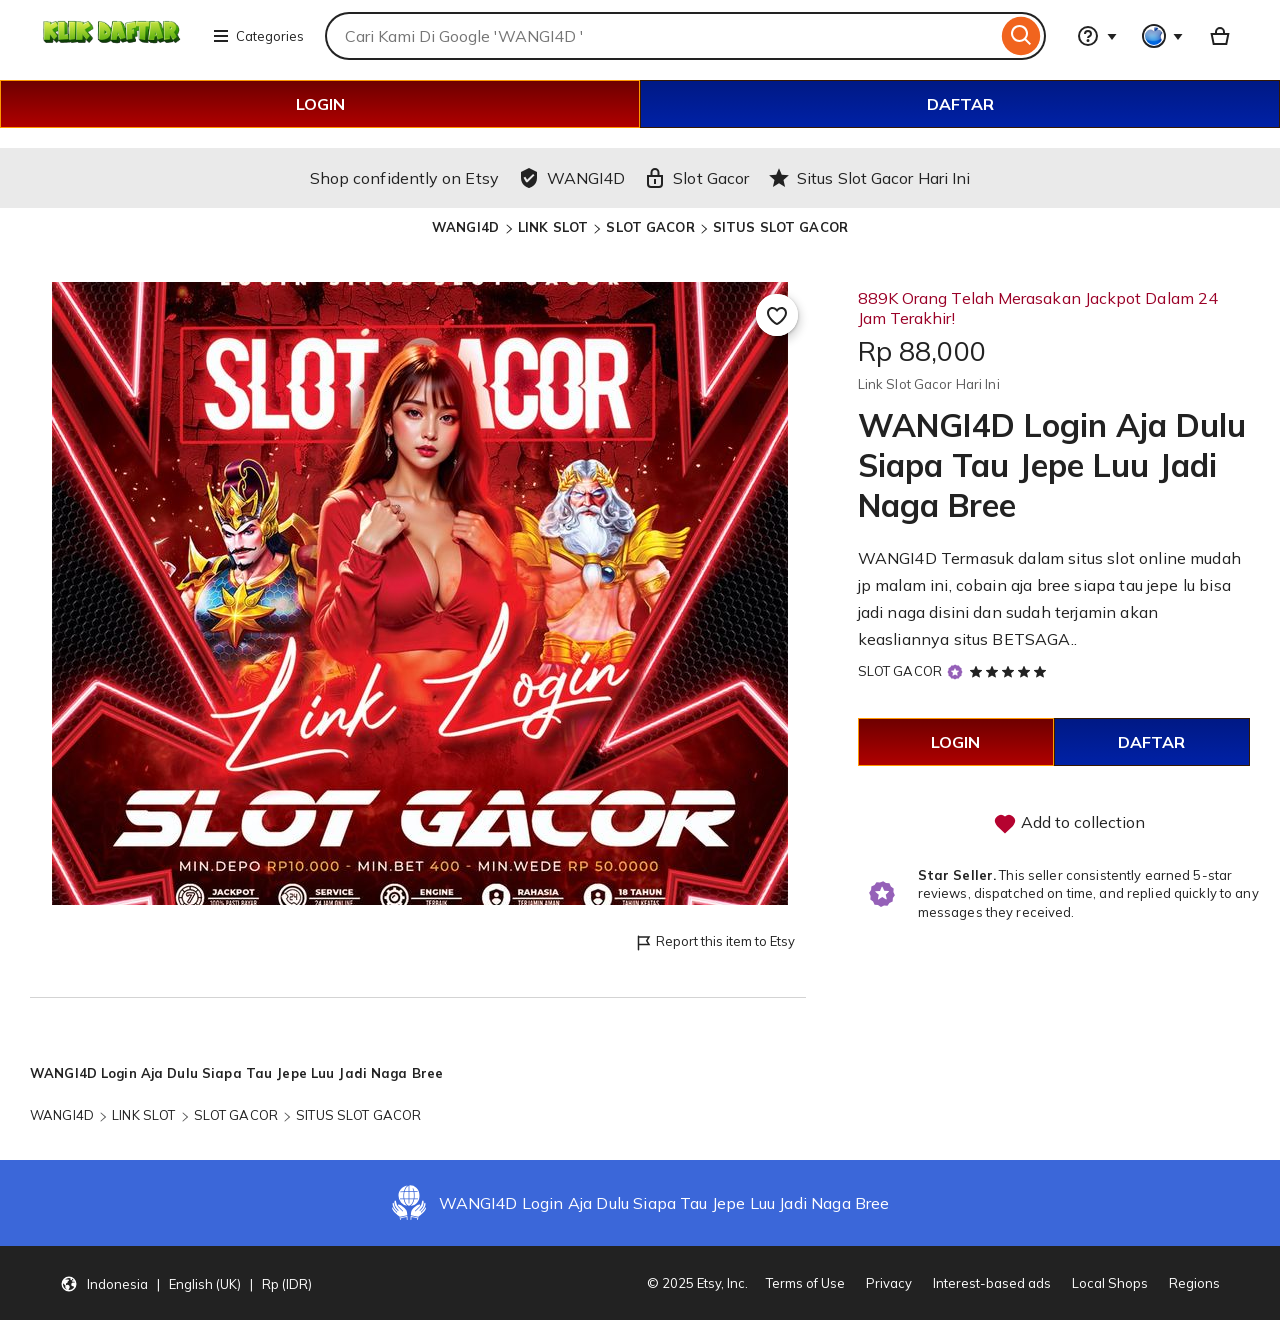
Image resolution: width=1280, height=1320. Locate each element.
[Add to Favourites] (777, 315)
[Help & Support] (1097, 36)
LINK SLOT (553, 227)
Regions (1194, 1283)
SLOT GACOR (650, 227)
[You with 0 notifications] (1163, 36)
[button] (186, 1283)
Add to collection (1069, 824)
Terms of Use (805, 1283)
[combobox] (661, 36)
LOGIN (320, 104)
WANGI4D (467, 227)
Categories (258, 36)
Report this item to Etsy (714, 942)
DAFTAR (960, 104)
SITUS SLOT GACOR (780, 227)
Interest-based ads (992, 1283)
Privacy (889, 1283)
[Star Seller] (955, 672)
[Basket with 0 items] (1220, 36)
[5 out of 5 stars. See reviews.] (1011, 671)
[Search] (1021, 36)
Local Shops (1110, 1283)
